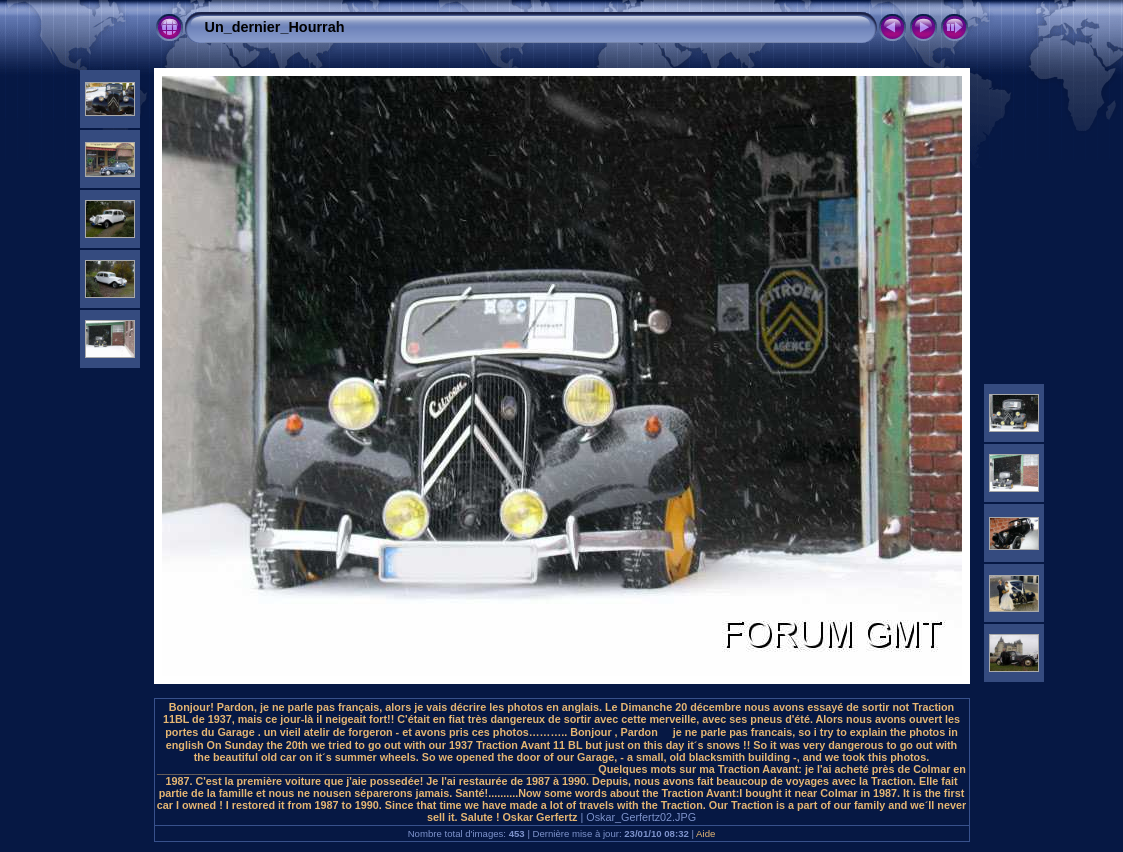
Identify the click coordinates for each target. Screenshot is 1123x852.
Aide (705, 833)
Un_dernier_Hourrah (275, 27)
